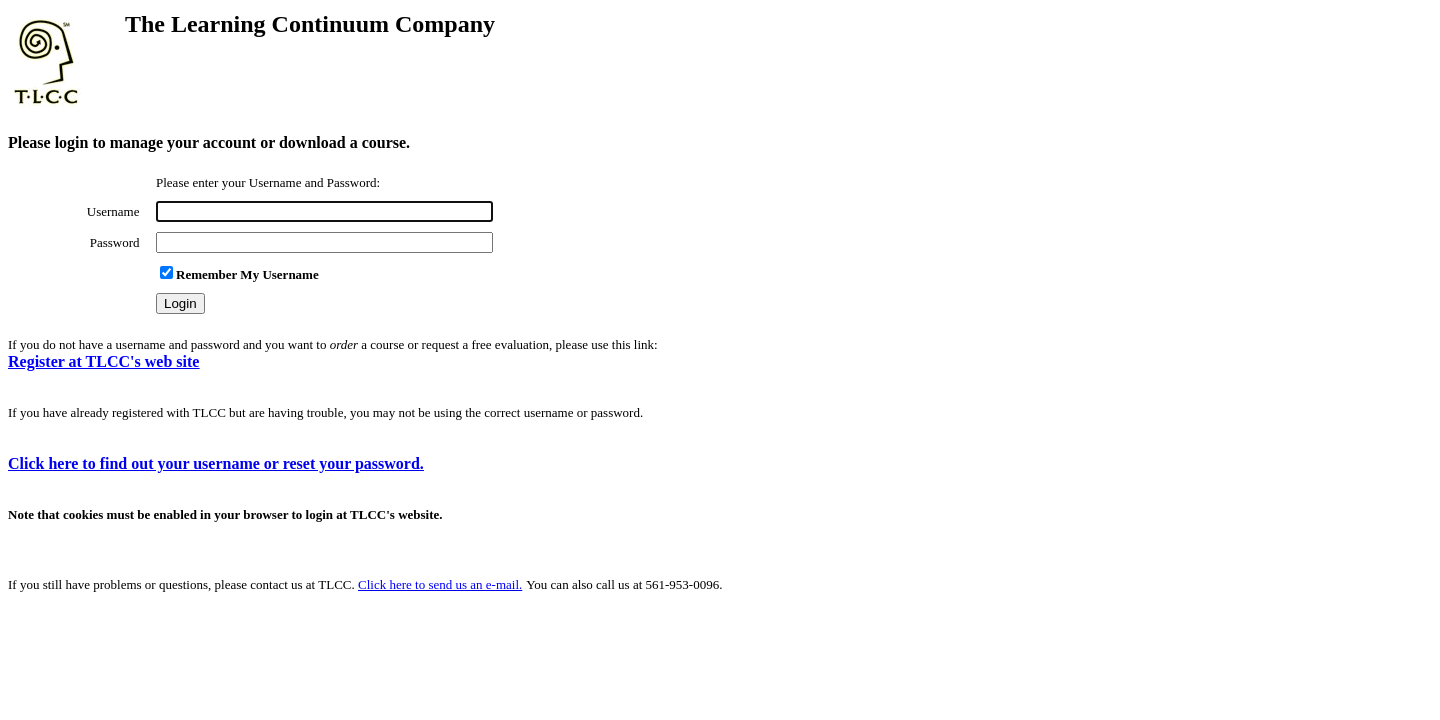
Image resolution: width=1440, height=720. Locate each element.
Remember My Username (239, 274)
